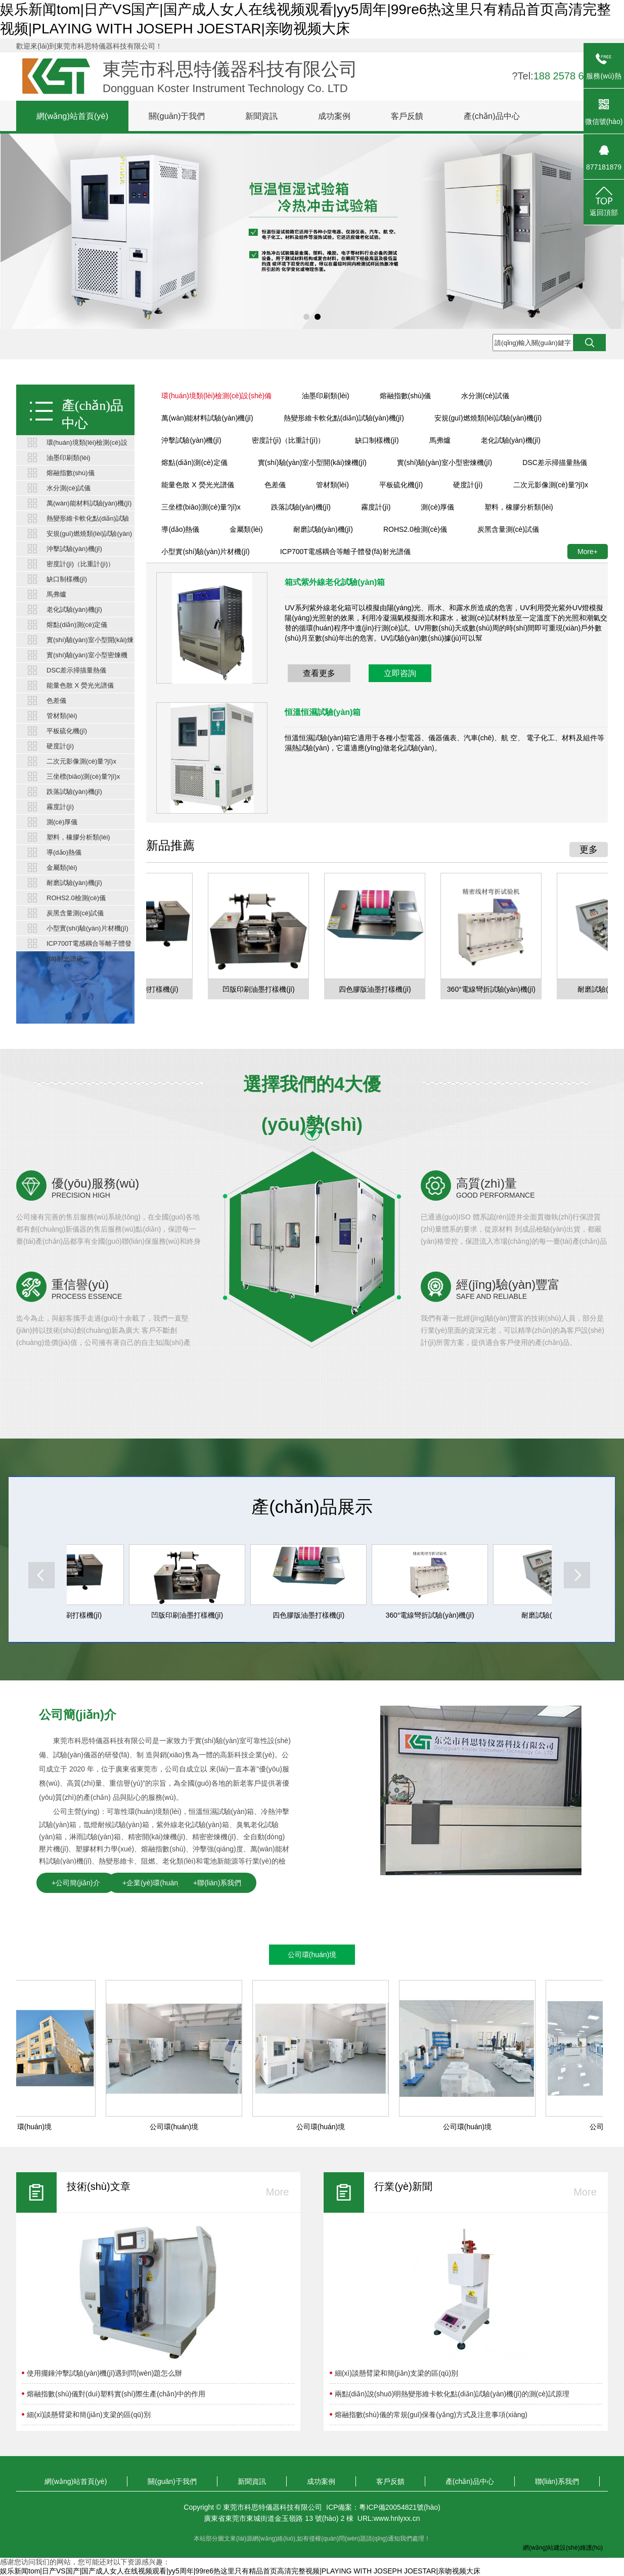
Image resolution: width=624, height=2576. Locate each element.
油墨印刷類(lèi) (69, 457)
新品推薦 (170, 845)
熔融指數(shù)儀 (71, 473)
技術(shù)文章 (98, 2186)
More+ (587, 551)
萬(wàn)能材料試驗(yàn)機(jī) (89, 503)
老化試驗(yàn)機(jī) (74, 609)
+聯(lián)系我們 (217, 1883)
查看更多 (319, 673)
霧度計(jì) (60, 807)
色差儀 (56, 700)
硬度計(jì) (60, 746)
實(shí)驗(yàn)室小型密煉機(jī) (87, 657)
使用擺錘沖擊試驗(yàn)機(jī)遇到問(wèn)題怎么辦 (104, 2373)
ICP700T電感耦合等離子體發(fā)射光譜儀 (89, 945)
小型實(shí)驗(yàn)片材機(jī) (87, 928)
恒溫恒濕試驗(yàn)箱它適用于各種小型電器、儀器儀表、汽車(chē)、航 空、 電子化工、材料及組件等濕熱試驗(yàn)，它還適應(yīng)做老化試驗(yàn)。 (444, 743)
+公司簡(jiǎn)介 (76, 1883)
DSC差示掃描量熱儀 (76, 670)
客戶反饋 (407, 115)
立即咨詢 (400, 673)
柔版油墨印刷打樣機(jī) (69, 1615)
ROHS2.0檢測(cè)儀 (76, 898)
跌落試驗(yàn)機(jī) (74, 791)
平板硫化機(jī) (67, 731)
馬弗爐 (56, 594)
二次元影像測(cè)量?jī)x (81, 761)
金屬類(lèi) (62, 867)
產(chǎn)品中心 (491, 115)
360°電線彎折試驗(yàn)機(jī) (494, 989)
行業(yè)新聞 (403, 2186)
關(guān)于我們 (177, 115)
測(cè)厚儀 (62, 822)
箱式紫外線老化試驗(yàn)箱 (335, 582)
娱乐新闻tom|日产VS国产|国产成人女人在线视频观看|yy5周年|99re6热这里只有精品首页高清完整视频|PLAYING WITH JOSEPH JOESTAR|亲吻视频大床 (240, 2571)
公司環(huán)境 (312, 1955)
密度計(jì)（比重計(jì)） (80, 564)
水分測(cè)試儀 (69, 488)
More (277, 2192)
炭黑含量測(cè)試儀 (75, 913)
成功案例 (334, 115)
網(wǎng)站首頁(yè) (72, 115)
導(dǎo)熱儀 (64, 852)
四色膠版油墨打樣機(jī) (378, 989)
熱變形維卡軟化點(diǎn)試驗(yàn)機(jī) (88, 520)
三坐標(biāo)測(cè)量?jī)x (83, 776)
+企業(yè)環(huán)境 (155, 1883)
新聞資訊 (261, 115)
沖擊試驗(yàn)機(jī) (74, 549)
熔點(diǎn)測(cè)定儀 (77, 624)
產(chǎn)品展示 (312, 1506)
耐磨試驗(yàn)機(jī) (74, 882)
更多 (589, 849)
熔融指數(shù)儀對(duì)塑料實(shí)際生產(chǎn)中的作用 (116, 2394)
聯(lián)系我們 (557, 2481)
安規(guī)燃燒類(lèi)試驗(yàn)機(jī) (89, 535)
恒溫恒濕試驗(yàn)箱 (323, 712)
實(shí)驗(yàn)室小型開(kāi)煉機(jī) (90, 642)
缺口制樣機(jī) (67, 579)
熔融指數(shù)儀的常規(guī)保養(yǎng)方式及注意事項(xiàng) (431, 2415)
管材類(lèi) (62, 716)
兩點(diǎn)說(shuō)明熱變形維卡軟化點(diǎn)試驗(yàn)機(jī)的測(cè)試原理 (452, 2394)
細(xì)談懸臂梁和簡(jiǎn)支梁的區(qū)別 (88, 2415)
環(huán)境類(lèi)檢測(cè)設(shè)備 (87, 444)
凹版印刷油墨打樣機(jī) (261, 989)
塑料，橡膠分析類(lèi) (78, 837)
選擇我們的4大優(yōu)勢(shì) (312, 1089)
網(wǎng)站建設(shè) (551, 2547)
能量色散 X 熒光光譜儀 (80, 685)
